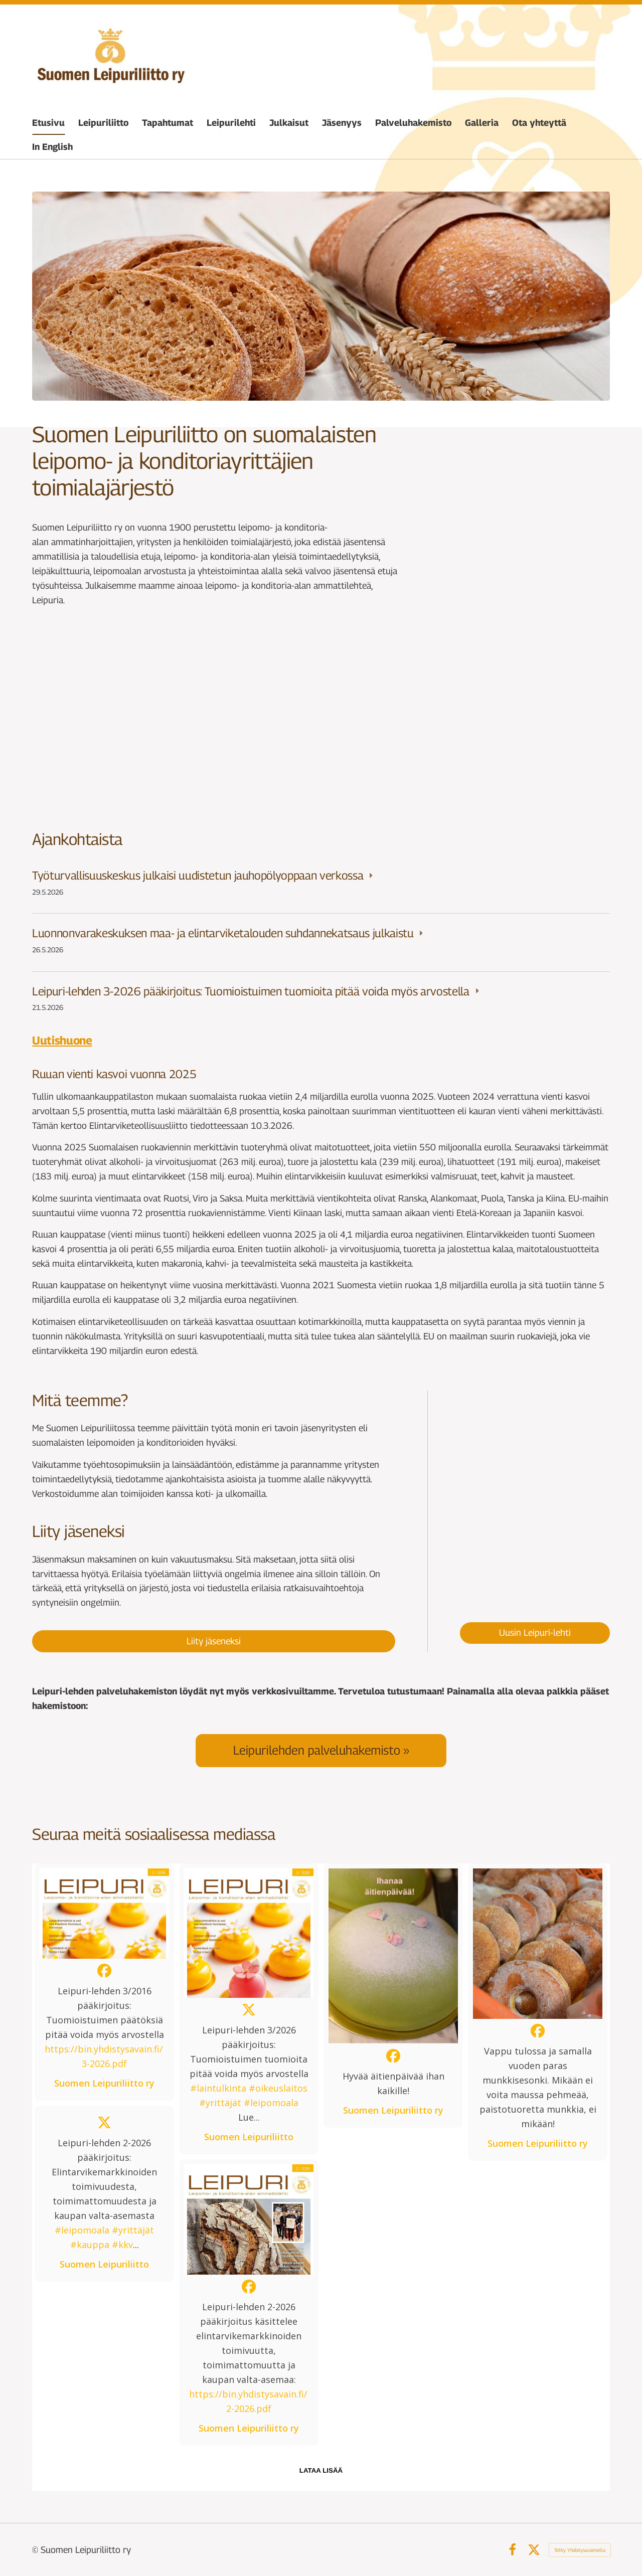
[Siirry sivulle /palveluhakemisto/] (321, 1750)
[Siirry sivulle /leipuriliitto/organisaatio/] (520, 718)
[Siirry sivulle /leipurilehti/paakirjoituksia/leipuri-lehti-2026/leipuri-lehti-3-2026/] (535, 1496)
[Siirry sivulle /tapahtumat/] (320, 718)
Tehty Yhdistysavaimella (579, 2550)
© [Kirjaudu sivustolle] (36, 2549)
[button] (104, 1982)
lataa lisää (321, 2470)
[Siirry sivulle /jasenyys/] (121, 718)
